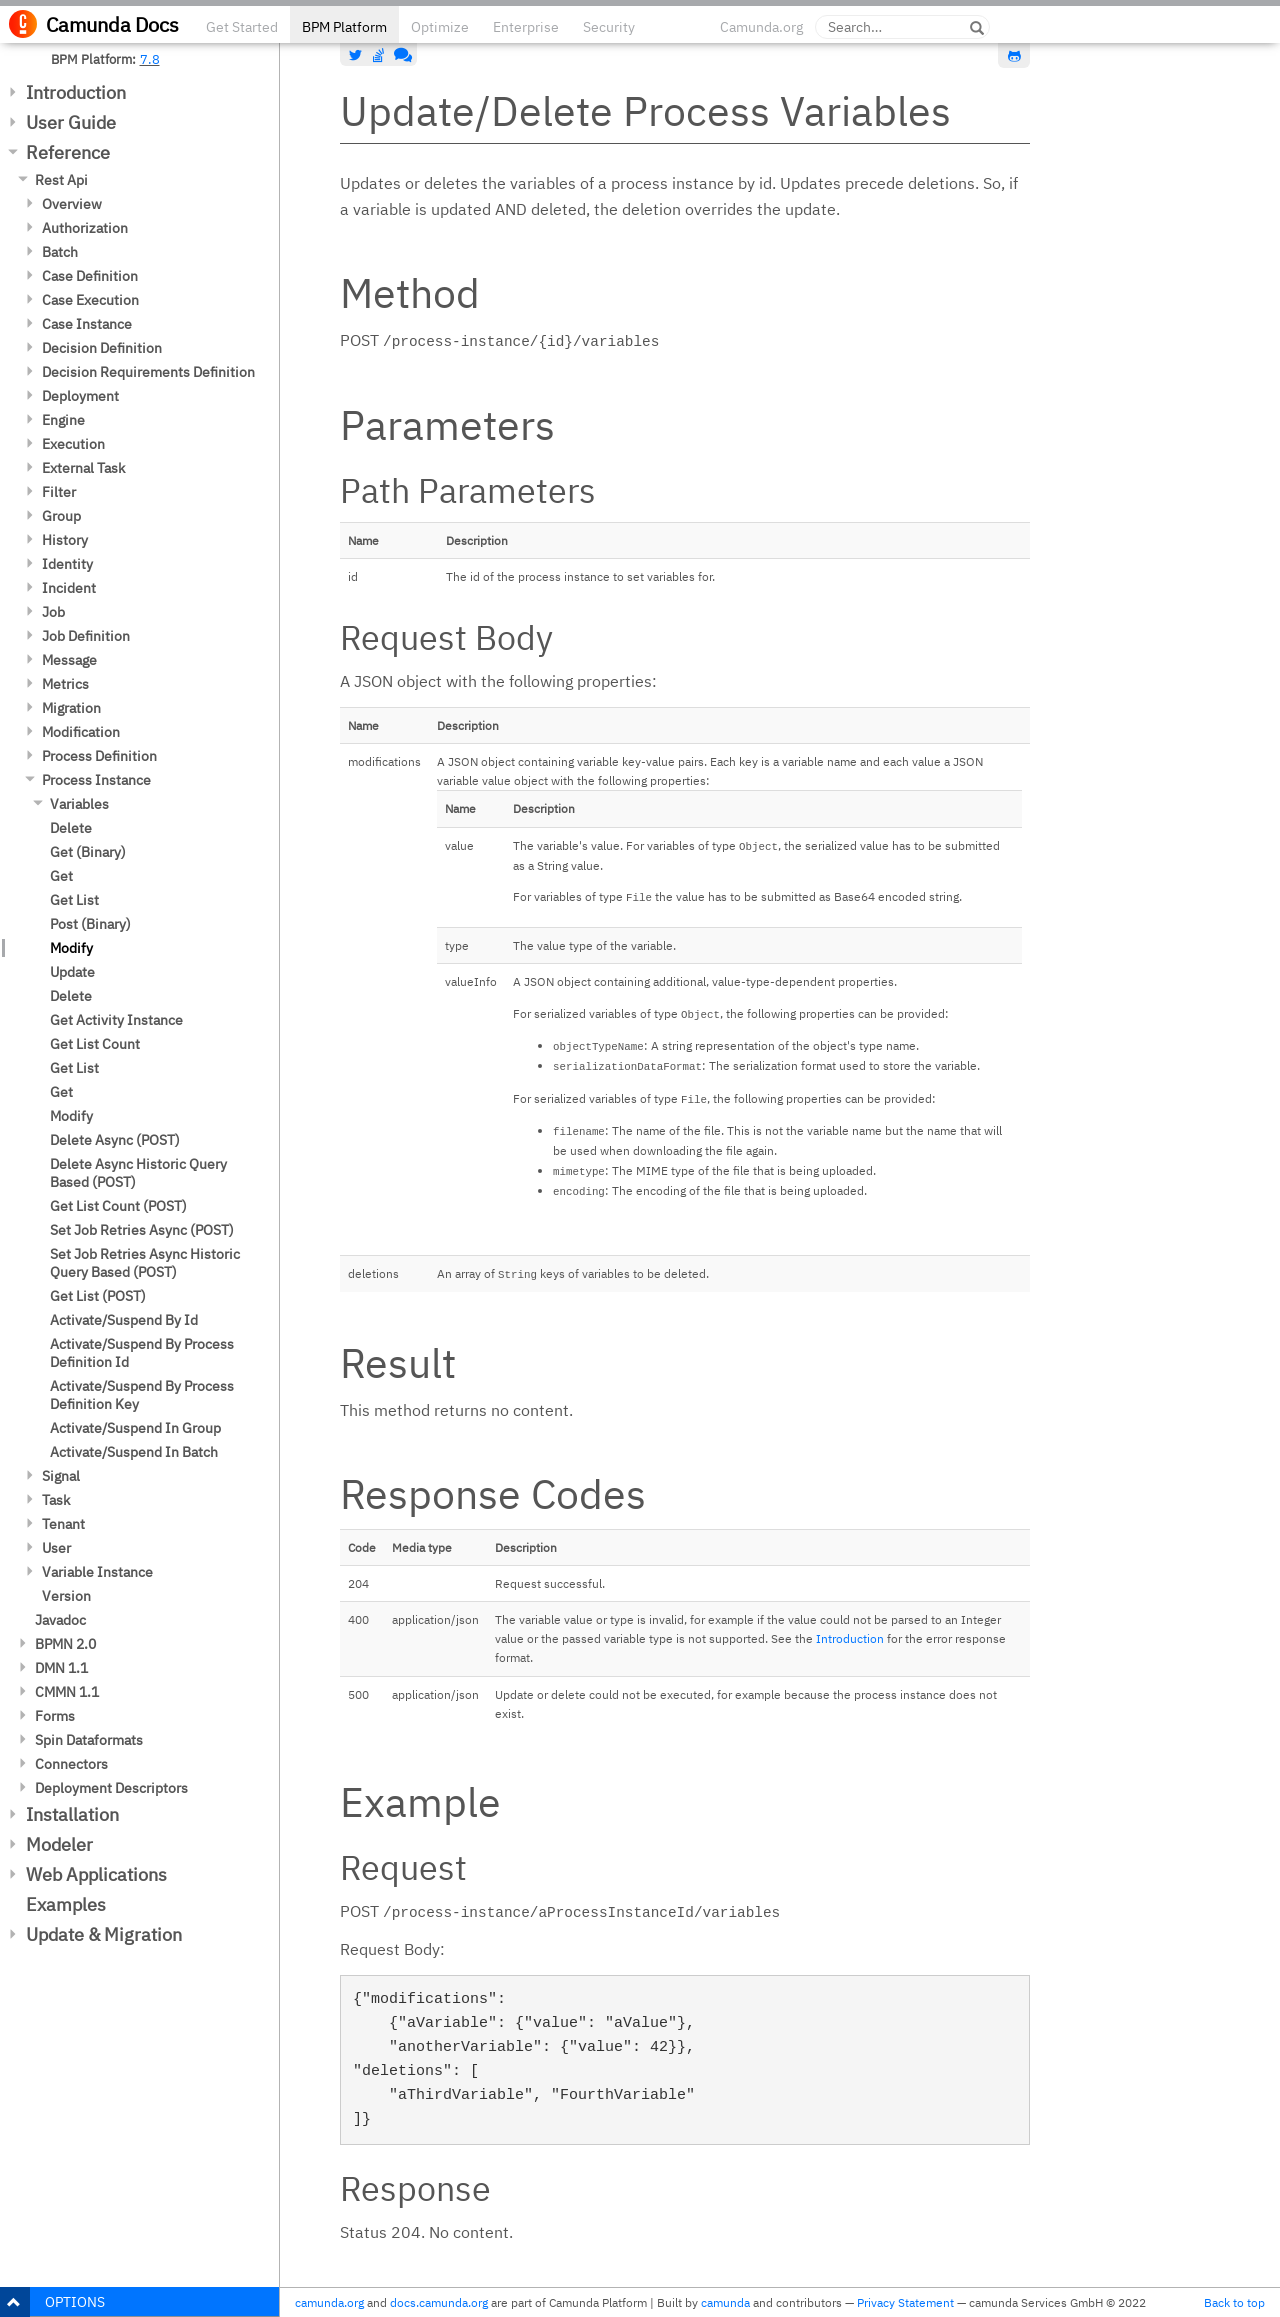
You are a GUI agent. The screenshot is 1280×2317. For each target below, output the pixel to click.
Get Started (242, 27)
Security (609, 27)
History (65, 540)
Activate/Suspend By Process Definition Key (142, 1395)
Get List (74, 900)
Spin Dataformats (89, 1740)
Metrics (65, 684)
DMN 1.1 (61, 1668)
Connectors (71, 1764)
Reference (68, 152)
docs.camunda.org (439, 2302)
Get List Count (95, 1044)
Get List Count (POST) (118, 1206)
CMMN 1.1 (67, 1692)
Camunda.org (761, 27)
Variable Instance (97, 1572)
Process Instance (96, 780)
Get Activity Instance (116, 1020)
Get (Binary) (88, 852)
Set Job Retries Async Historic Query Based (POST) (145, 1263)
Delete (71, 828)
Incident (69, 588)
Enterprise (526, 27)
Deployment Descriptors (111, 1788)
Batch (60, 252)
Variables (79, 804)
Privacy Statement (905, 2302)
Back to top (1234, 2302)
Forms (55, 1716)
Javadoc (60, 1620)
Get (61, 876)
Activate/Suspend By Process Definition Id (142, 1353)
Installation (72, 1814)
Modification (81, 732)
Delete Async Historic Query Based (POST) (138, 1173)
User (56, 1548)
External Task (83, 468)
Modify (71, 948)
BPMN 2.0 (65, 1644)
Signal (61, 1476)
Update (72, 972)
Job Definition (86, 636)
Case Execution (90, 300)
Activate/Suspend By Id (124, 1320)
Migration (71, 708)
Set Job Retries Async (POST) (142, 1230)
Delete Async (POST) (115, 1140)
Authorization (85, 228)
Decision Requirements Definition (148, 372)
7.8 (150, 59)
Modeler (59, 1844)
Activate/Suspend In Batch (134, 1452)
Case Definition (90, 276)
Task (56, 1500)
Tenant (63, 1524)
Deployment (80, 396)
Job (53, 612)
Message (69, 660)
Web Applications (96, 1874)
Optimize (440, 27)
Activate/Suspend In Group (135, 1428)
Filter (59, 492)
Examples (66, 1904)
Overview (72, 204)
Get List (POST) (98, 1296)
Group (61, 516)
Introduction (76, 92)
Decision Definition (102, 348)
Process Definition (99, 756)
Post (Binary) (90, 924)
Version (66, 1596)
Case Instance (87, 324)
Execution (73, 444)
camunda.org (329, 2302)
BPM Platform (344, 27)
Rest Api (61, 180)
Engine (63, 420)
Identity (67, 564)
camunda (725, 2302)
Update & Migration (104, 1934)
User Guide (71, 122)
